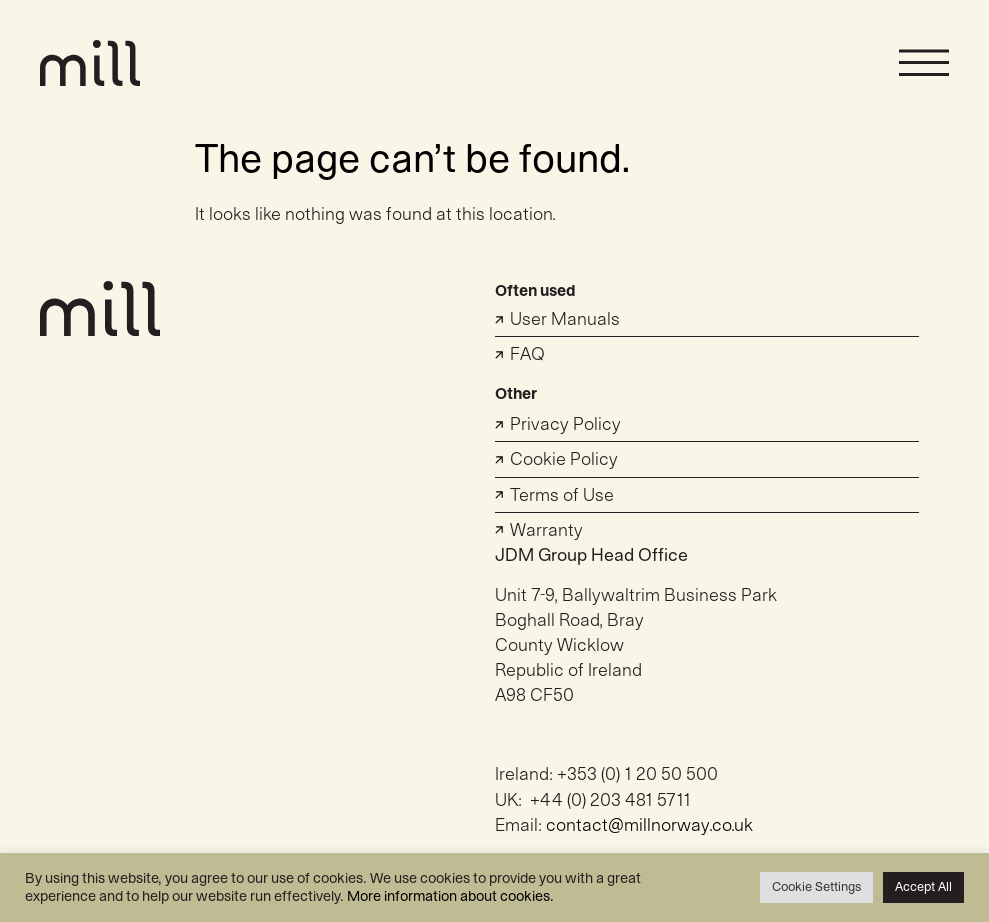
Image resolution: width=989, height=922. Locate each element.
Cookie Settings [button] (816, 887)
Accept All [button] (923, 887)
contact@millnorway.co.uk (649, 825)
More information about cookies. (450, 896)
